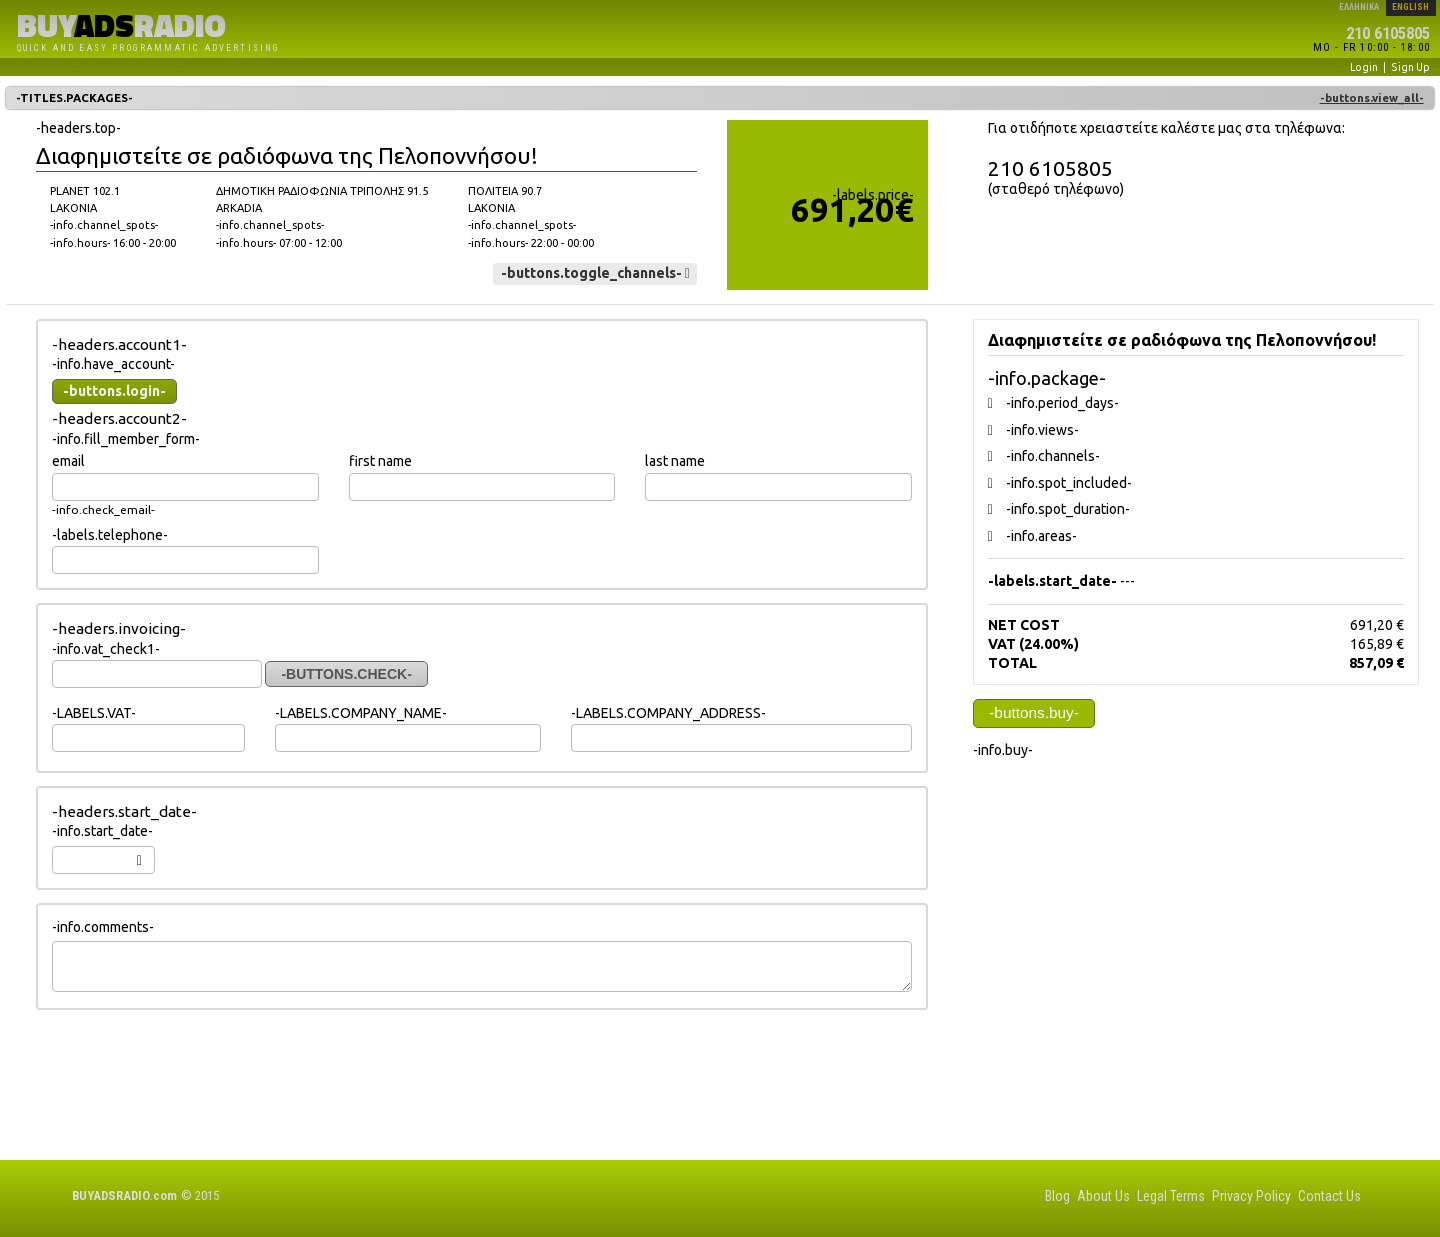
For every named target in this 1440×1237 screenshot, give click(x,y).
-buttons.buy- (1034, 712)
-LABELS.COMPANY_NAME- (361, 713)
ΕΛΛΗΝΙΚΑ (1359, 7)
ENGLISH (1410, 7)
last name (675, 461)
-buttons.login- (114, 391)
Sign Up (1410, 67)
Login (1364, 67)
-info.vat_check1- (106, 649)
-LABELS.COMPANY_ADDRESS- (668, 713)
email (68, 461)
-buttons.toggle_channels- (595, 273)
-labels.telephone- (110, 535)
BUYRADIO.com (124, 1195)
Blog (1057, 1196)
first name (380, 461)
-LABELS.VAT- (94, 713)
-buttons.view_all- (1372, 98)
